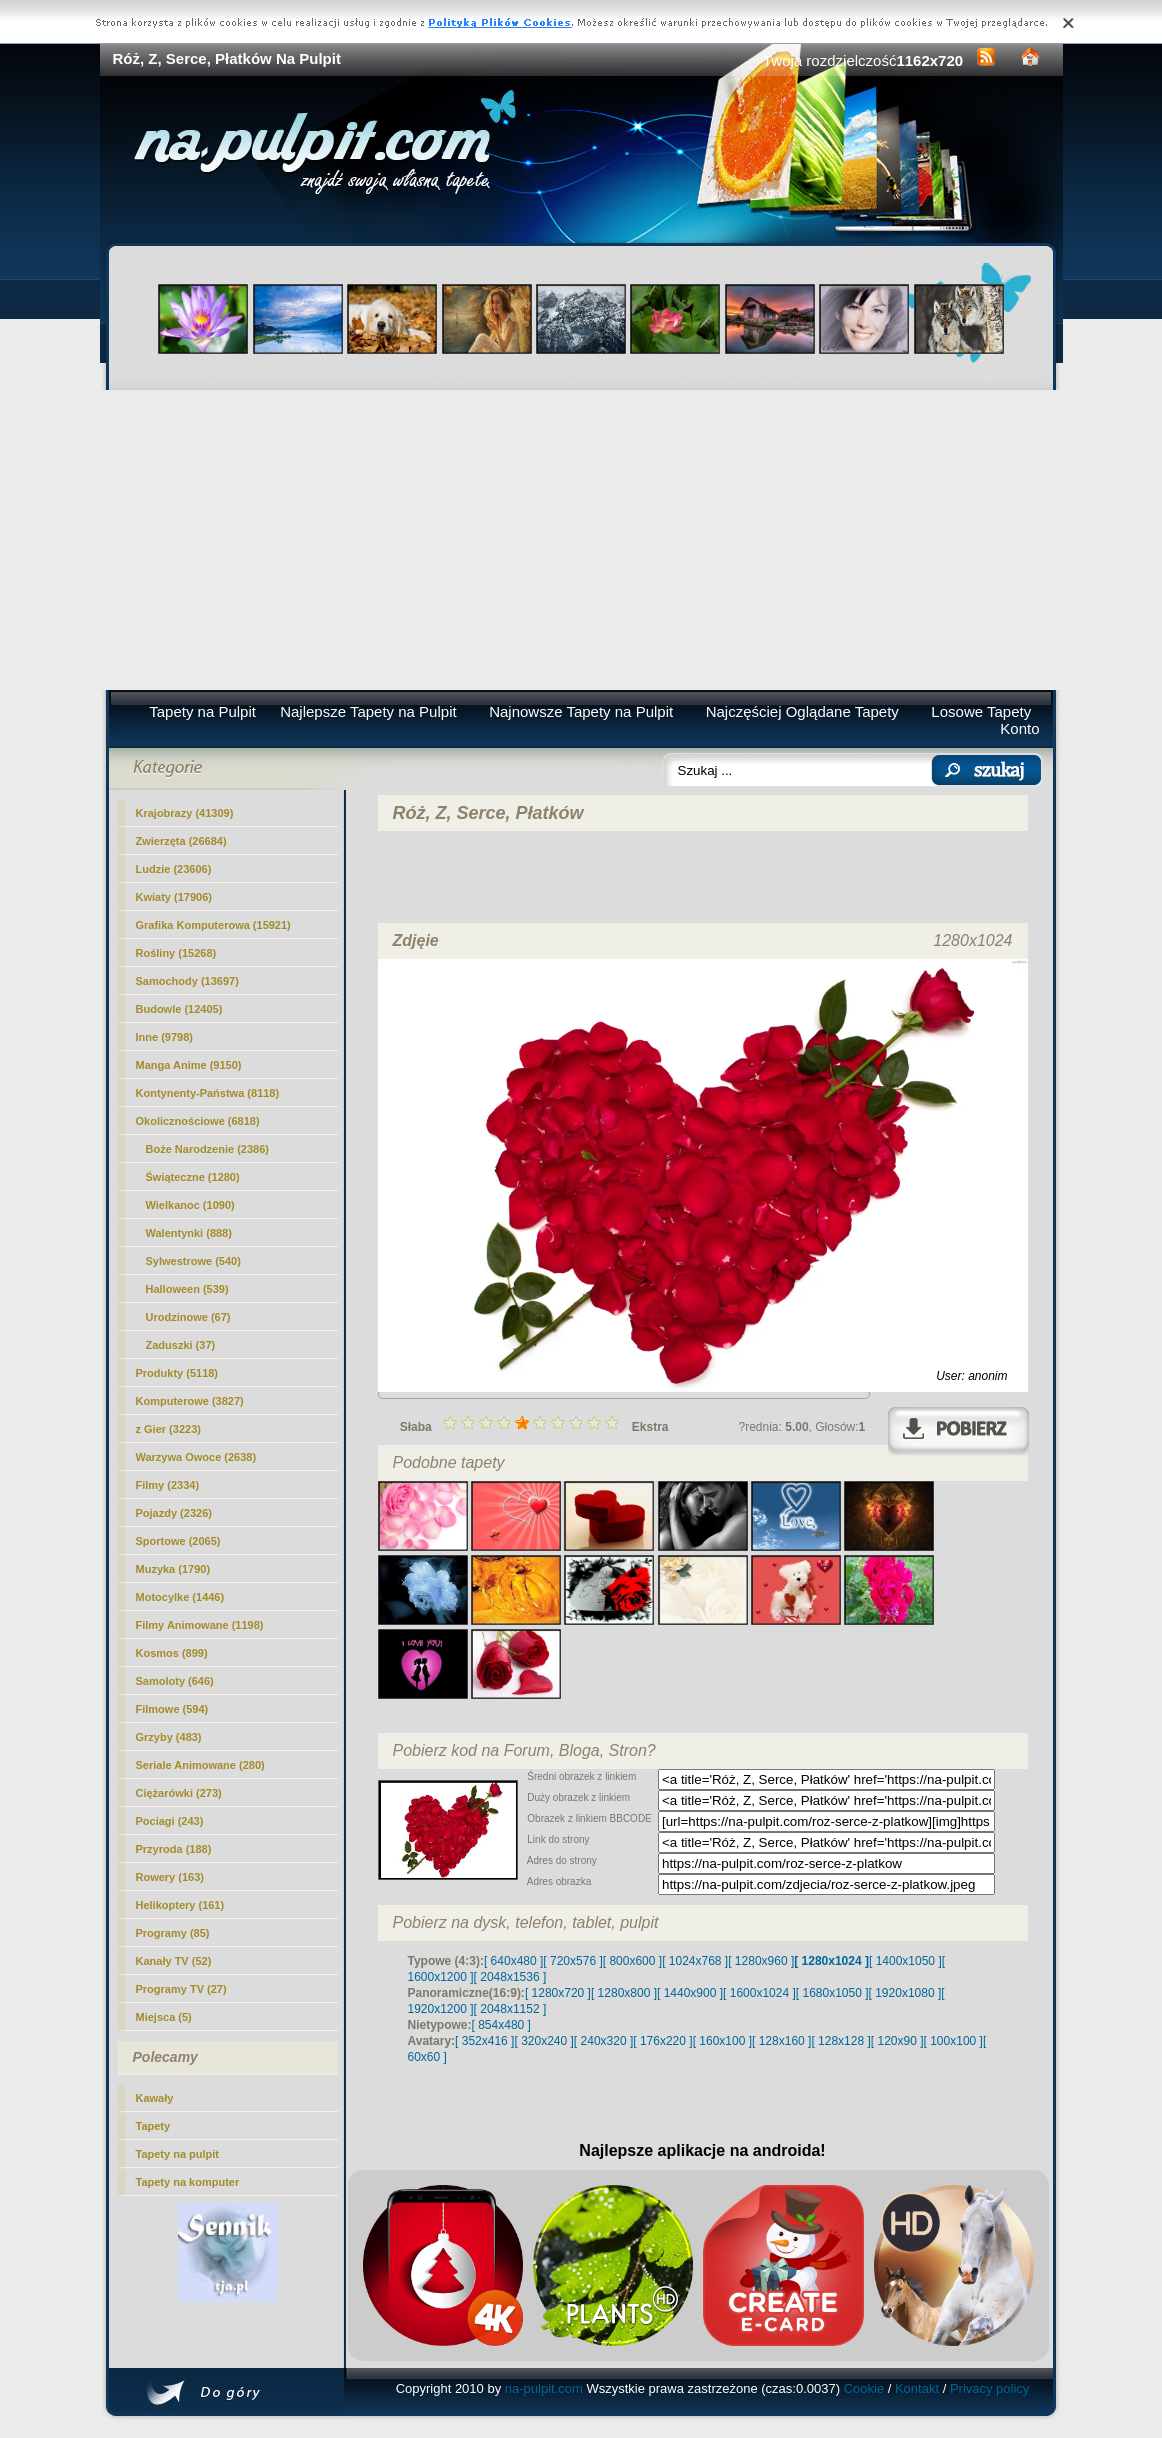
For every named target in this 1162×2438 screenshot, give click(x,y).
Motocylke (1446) (180, 1597)
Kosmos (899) (172, 1653)
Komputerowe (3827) (190, 1401)
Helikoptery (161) (180, 1905)
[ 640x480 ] (513, 1961)
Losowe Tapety (981, 711)
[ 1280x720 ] (558, 1993)
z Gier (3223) (168, 1429)
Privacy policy (989, 2388)
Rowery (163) (170, 1877)
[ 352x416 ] (484, 2041)
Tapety (153, 2126)
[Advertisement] (581, 540)
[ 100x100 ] (953, 2041)
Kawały (155, 2098)
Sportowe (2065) (178, 1541)
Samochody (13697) (187, 981)
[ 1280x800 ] (624, 1993)
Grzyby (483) (169, 1737)
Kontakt (917, 2388)
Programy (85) (173, 1933)
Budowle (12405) (179, 1009)
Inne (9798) (164, 1037)
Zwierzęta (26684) (181, 841)
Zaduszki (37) (181, 1345)
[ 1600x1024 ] (759, 1993)
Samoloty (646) (175, 1681)
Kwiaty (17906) (174, 897)
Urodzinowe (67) (188, 1317)
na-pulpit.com (544, 2388)
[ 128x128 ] (840, 2041)
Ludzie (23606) (174, 869)
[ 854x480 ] (501, 2025)
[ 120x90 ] (897, 2041)
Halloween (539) (187, 1289)
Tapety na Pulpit (202, 711)
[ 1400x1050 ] (905, 1961)
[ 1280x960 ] (761, 1961)
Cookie (864, 2388)
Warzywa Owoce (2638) (196, 1457)
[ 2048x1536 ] (510, 1977)
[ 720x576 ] (572, 1961)
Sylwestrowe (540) (193, 1261)
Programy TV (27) (181, 1989)
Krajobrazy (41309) (185, 813)
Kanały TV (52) (174, 1961)
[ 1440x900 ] (690, 1993)
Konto (1019, 728)
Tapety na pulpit (178, 2154)
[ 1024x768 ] (695, 1961)
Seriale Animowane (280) (200, 1765)
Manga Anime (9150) (189, 1065)
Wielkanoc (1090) (190, 1205)
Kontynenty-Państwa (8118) (208, 1093)
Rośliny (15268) (176, 953)
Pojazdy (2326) (174, 1513)
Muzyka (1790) (173, 1569)
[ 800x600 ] (632, 1961)
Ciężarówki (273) (179, 1793)
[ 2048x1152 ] (510, 2009)
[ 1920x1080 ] (905, 1993)
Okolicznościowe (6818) (198, 1121)
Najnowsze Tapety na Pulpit (581, 711)
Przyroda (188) (174, 1849)
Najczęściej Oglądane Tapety (802, 711)
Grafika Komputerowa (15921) (213, 925)
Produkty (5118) (177, 1373)
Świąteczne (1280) (193, 1177)
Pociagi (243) (170, 1821)
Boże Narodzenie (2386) (207, 1149)
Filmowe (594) (172, 1709)
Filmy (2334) (168, 1485)
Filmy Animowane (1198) (200, 1625)
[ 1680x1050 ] (832, 1993)
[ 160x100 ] (722, 2041)
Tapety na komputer (188, 2182)
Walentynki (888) (189, 1233)
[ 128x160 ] (781, 2041)
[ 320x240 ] (543, 2041)
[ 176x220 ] (662, 2041)
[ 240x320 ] (603, 2041)
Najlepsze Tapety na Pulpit (368, 711)
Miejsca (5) (164, 2017)
